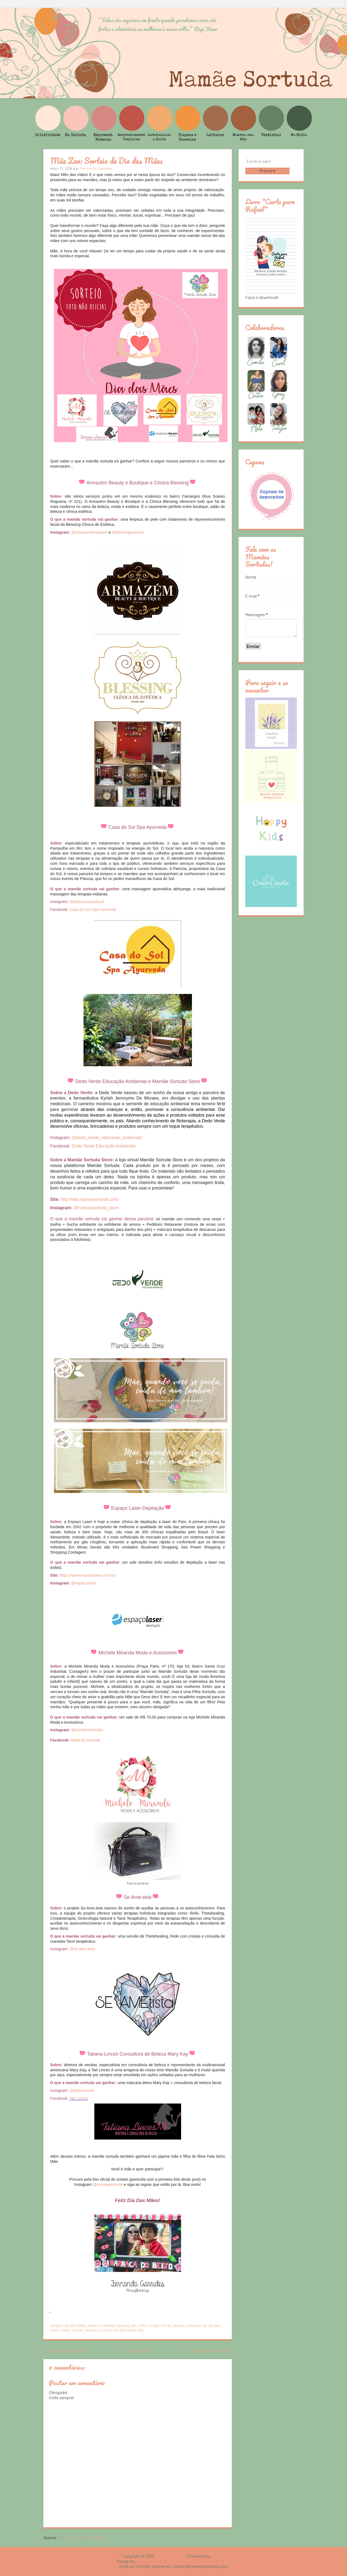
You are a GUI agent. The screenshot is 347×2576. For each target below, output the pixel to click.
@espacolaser (83, 1583)
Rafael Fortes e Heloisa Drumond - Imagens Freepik (183, 2561)
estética (94, 2325)
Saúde (77, 2330)
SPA (140, 2330)
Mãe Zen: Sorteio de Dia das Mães (106, 160)
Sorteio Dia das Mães (117, 2330)
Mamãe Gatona (116, 2325)
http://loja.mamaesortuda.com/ (90, 1199)
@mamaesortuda (108, 2184)
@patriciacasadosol (87, 901)
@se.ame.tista (82, 1949)
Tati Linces (78, 2098)
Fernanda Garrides (96, 168)
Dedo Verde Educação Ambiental (103, 1146)
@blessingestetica (128, 532)
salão (65, 2330)
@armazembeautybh (89, 532)
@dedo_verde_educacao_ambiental (107, 1137)
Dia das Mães (74, 2325)
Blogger (218, 2556)
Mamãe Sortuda (170, 2556)
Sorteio (91, 2330)
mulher (179, 2325)
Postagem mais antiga (209, 2351)
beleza (55, 2325)
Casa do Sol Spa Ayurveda (92, 909)
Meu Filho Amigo (145, 2325)
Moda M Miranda (85, 1740)
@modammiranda (86, 1730)
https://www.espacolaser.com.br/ (88, 1575)
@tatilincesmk (82, 2090)
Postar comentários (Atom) (83, 2537)
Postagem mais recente (66, 2351)
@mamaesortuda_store (96, 1207)
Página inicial (138, 2351)
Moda (166, 2325)
